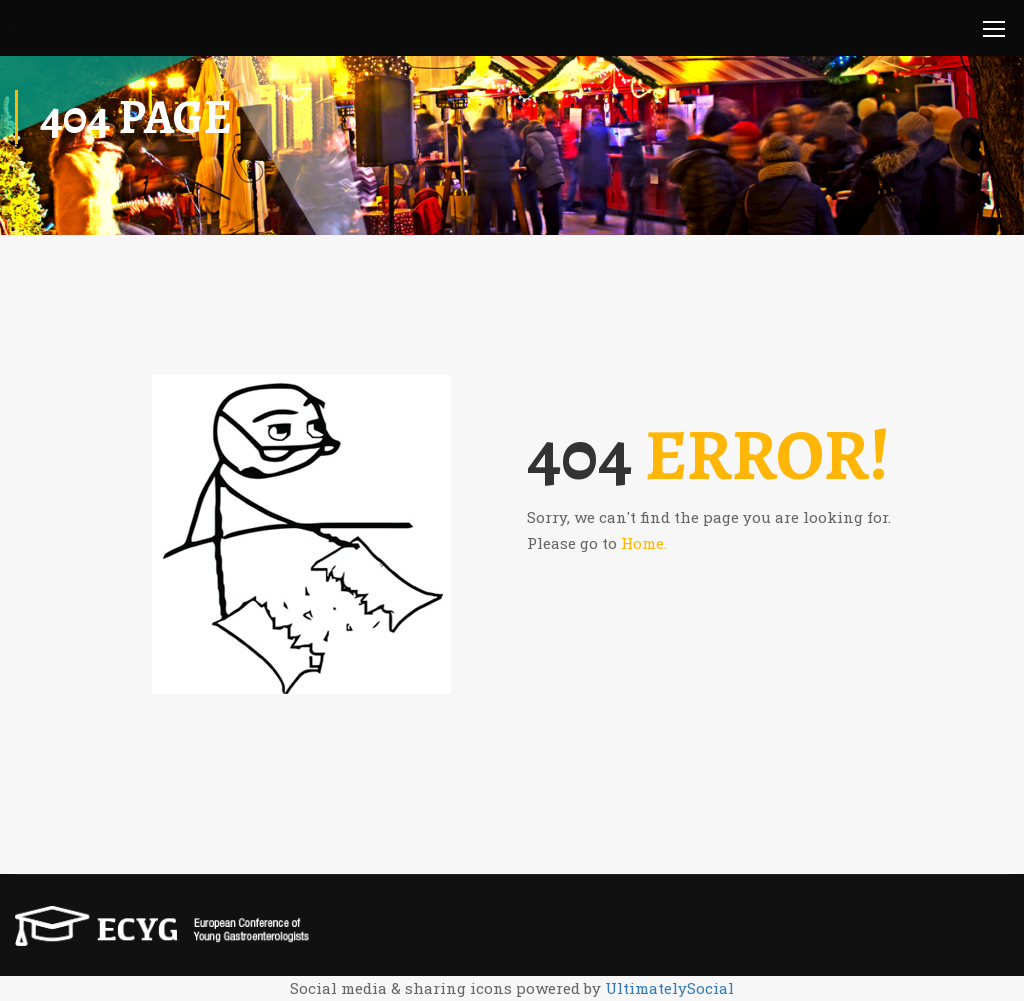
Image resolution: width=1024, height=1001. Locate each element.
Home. (644, 543)
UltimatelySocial (669, 988)
